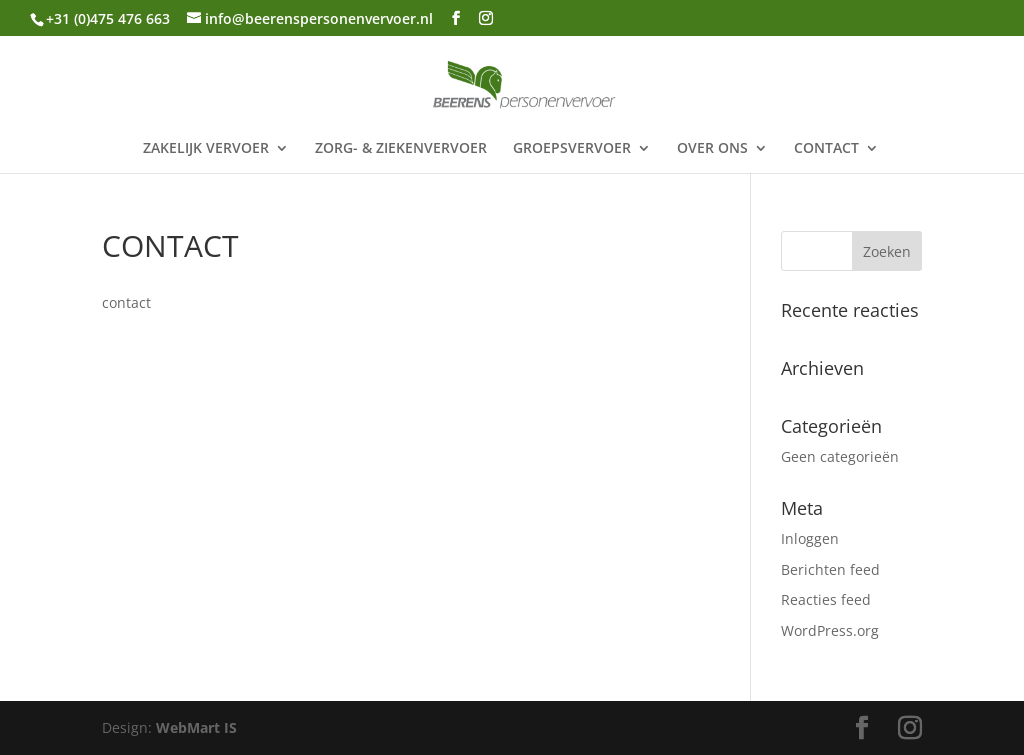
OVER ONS (712, 149)
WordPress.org (830, 630)
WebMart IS (196, 727)
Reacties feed (826, 599)
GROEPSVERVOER (572, 149)
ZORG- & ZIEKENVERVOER (401, 149)
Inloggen (810, 538)
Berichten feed (830, 569)
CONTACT (826, 149)
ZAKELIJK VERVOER (206, 149)
